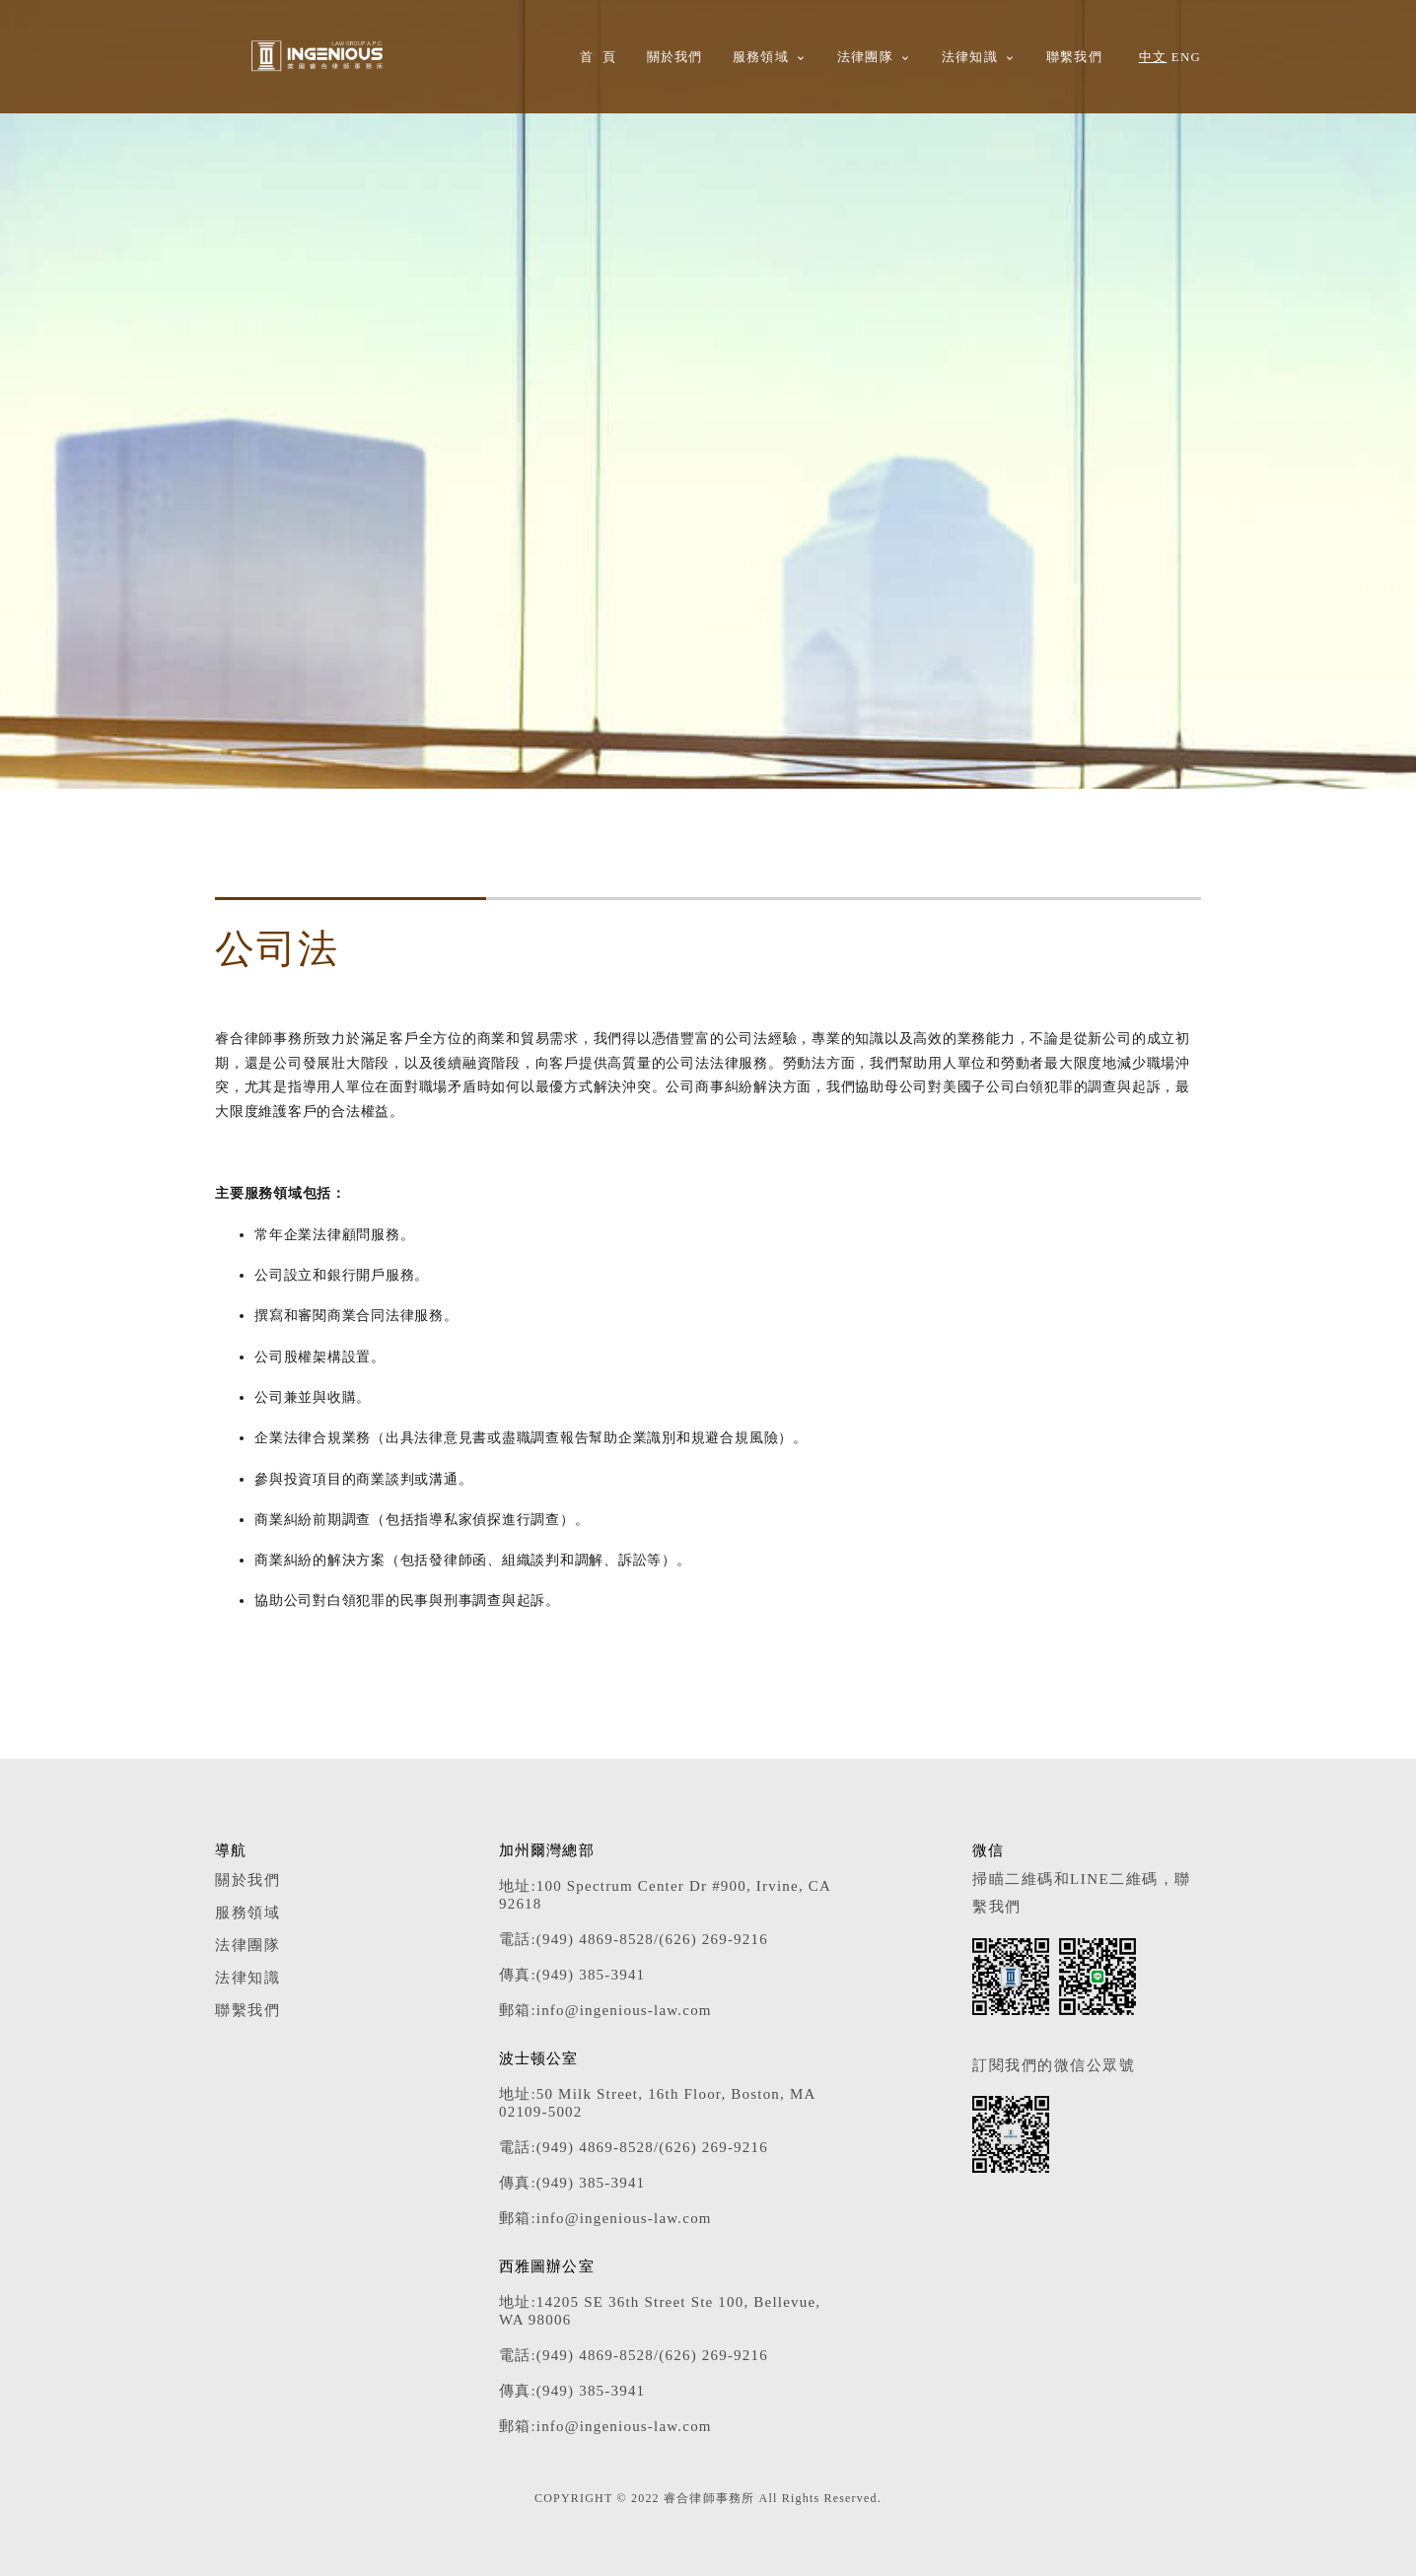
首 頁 (598, 57)
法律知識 (970, 57)
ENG (1186, 57)
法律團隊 (865, 57)
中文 (1153, 57)
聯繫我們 (1074, 57)
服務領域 (761, 57)
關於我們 (675, 57)
